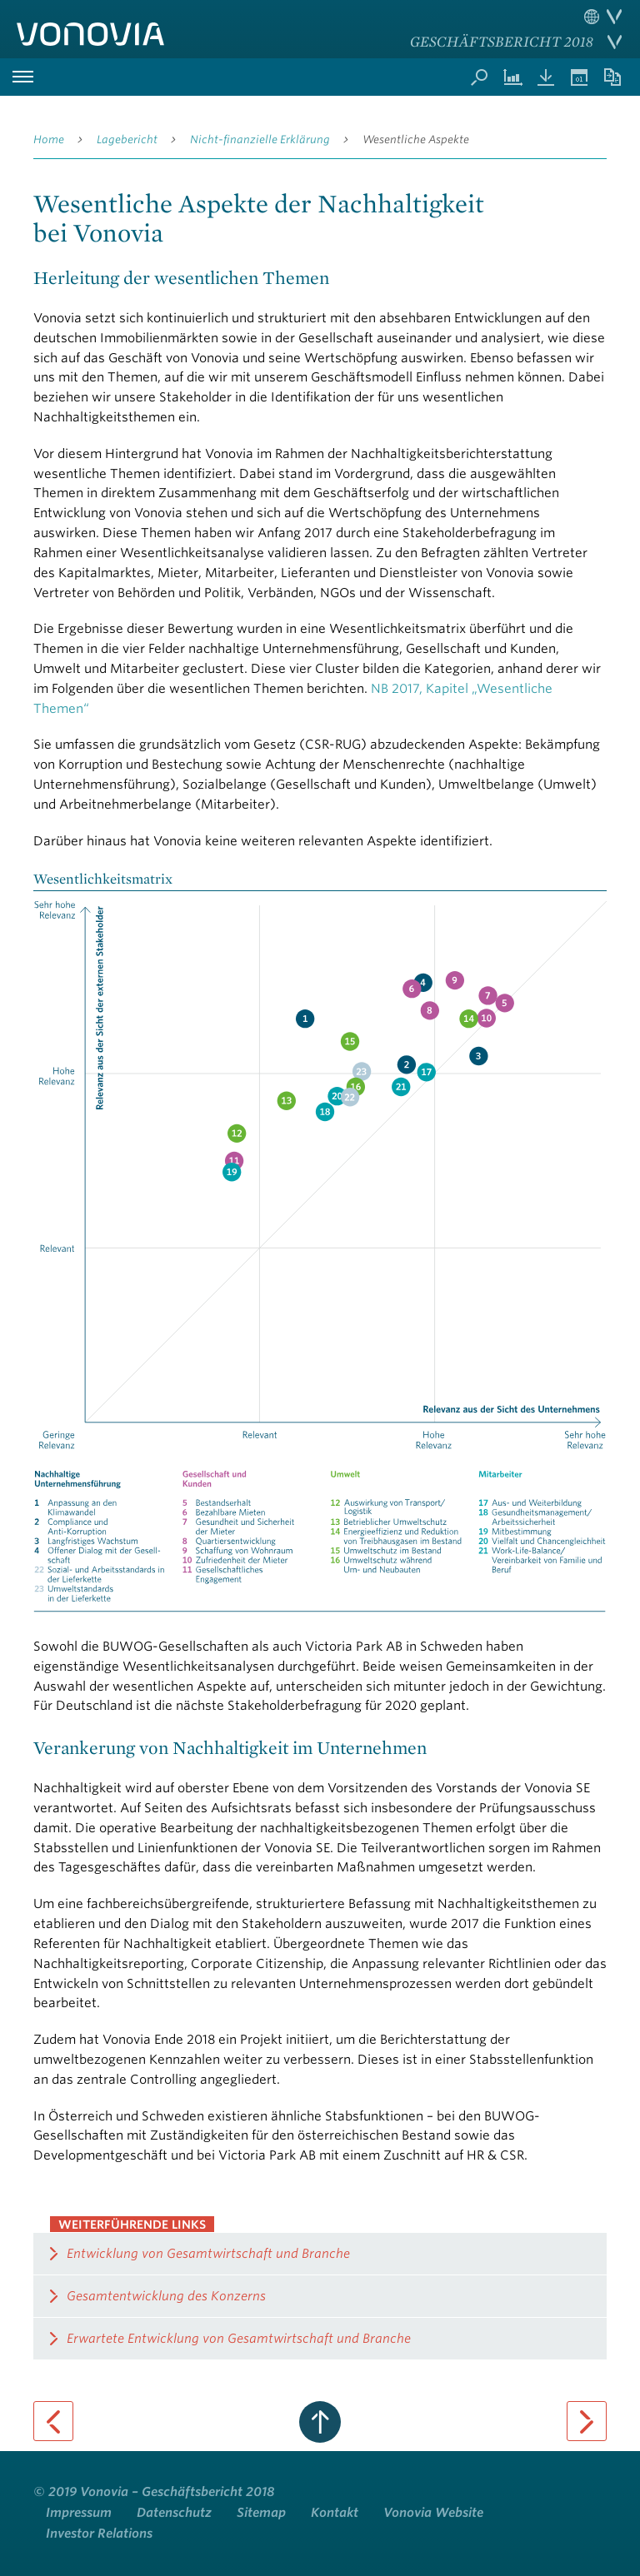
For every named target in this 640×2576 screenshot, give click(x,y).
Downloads (545, 77)
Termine (579, 77)
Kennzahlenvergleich (512, 77)
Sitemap (261, 2512)
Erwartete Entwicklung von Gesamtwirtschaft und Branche (239, 2338)
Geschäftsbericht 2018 (501, 41)
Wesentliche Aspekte (415, 139)
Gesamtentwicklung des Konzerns (166, 2296)
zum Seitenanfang (320, 2422)
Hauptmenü (22, 77)
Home (48, 139)
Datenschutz (174, 2512)
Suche (479, 77)
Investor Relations (99, 2533)
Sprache (603, 16)
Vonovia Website (433, 2512)
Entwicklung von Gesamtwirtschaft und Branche (208, 2253)
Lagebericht (127, 139)
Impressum (79, 2512)
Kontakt (334, 2512)
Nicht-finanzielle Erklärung (260, 139)
